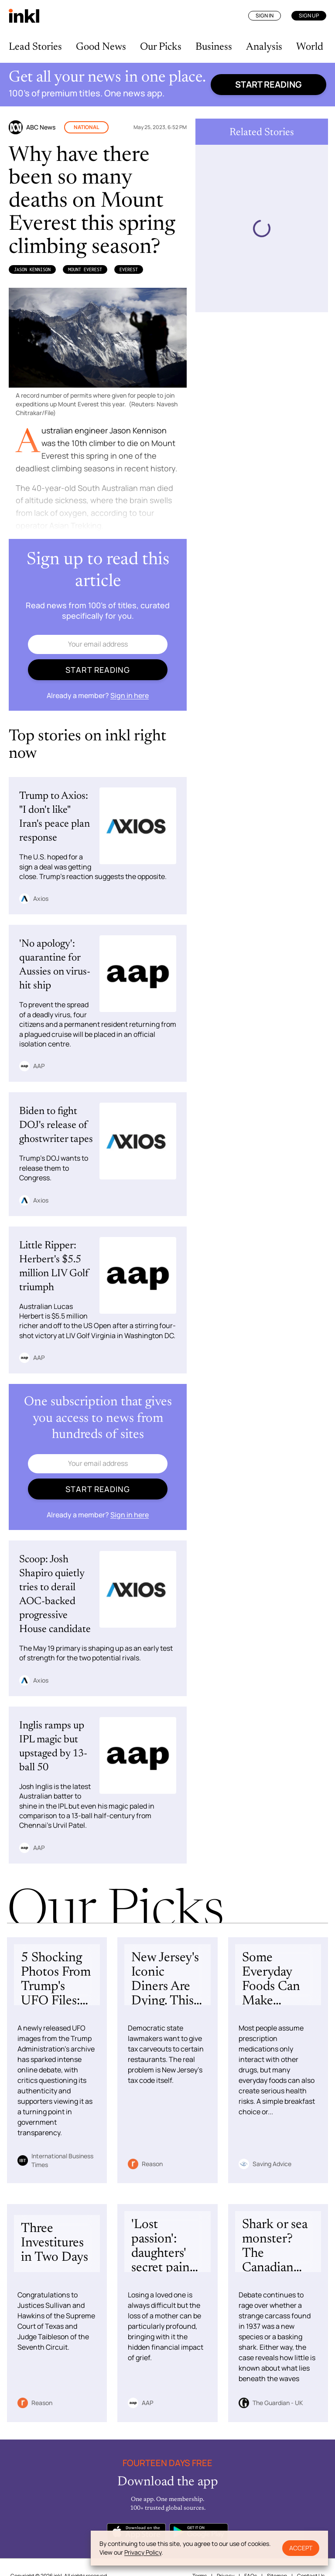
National (86, 127)
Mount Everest (85, 269)
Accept (300, 2548)
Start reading (268, 84)
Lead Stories (35, 47)
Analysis (264, 47)
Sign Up (309, 15)
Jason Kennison (32, 269)
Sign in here (129, 695)
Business (213, 47)
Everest (129, 269)
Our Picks (160, 47)
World (309, 47)
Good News (101, 47)
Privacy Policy (142, 2552)
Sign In (264, 15)
